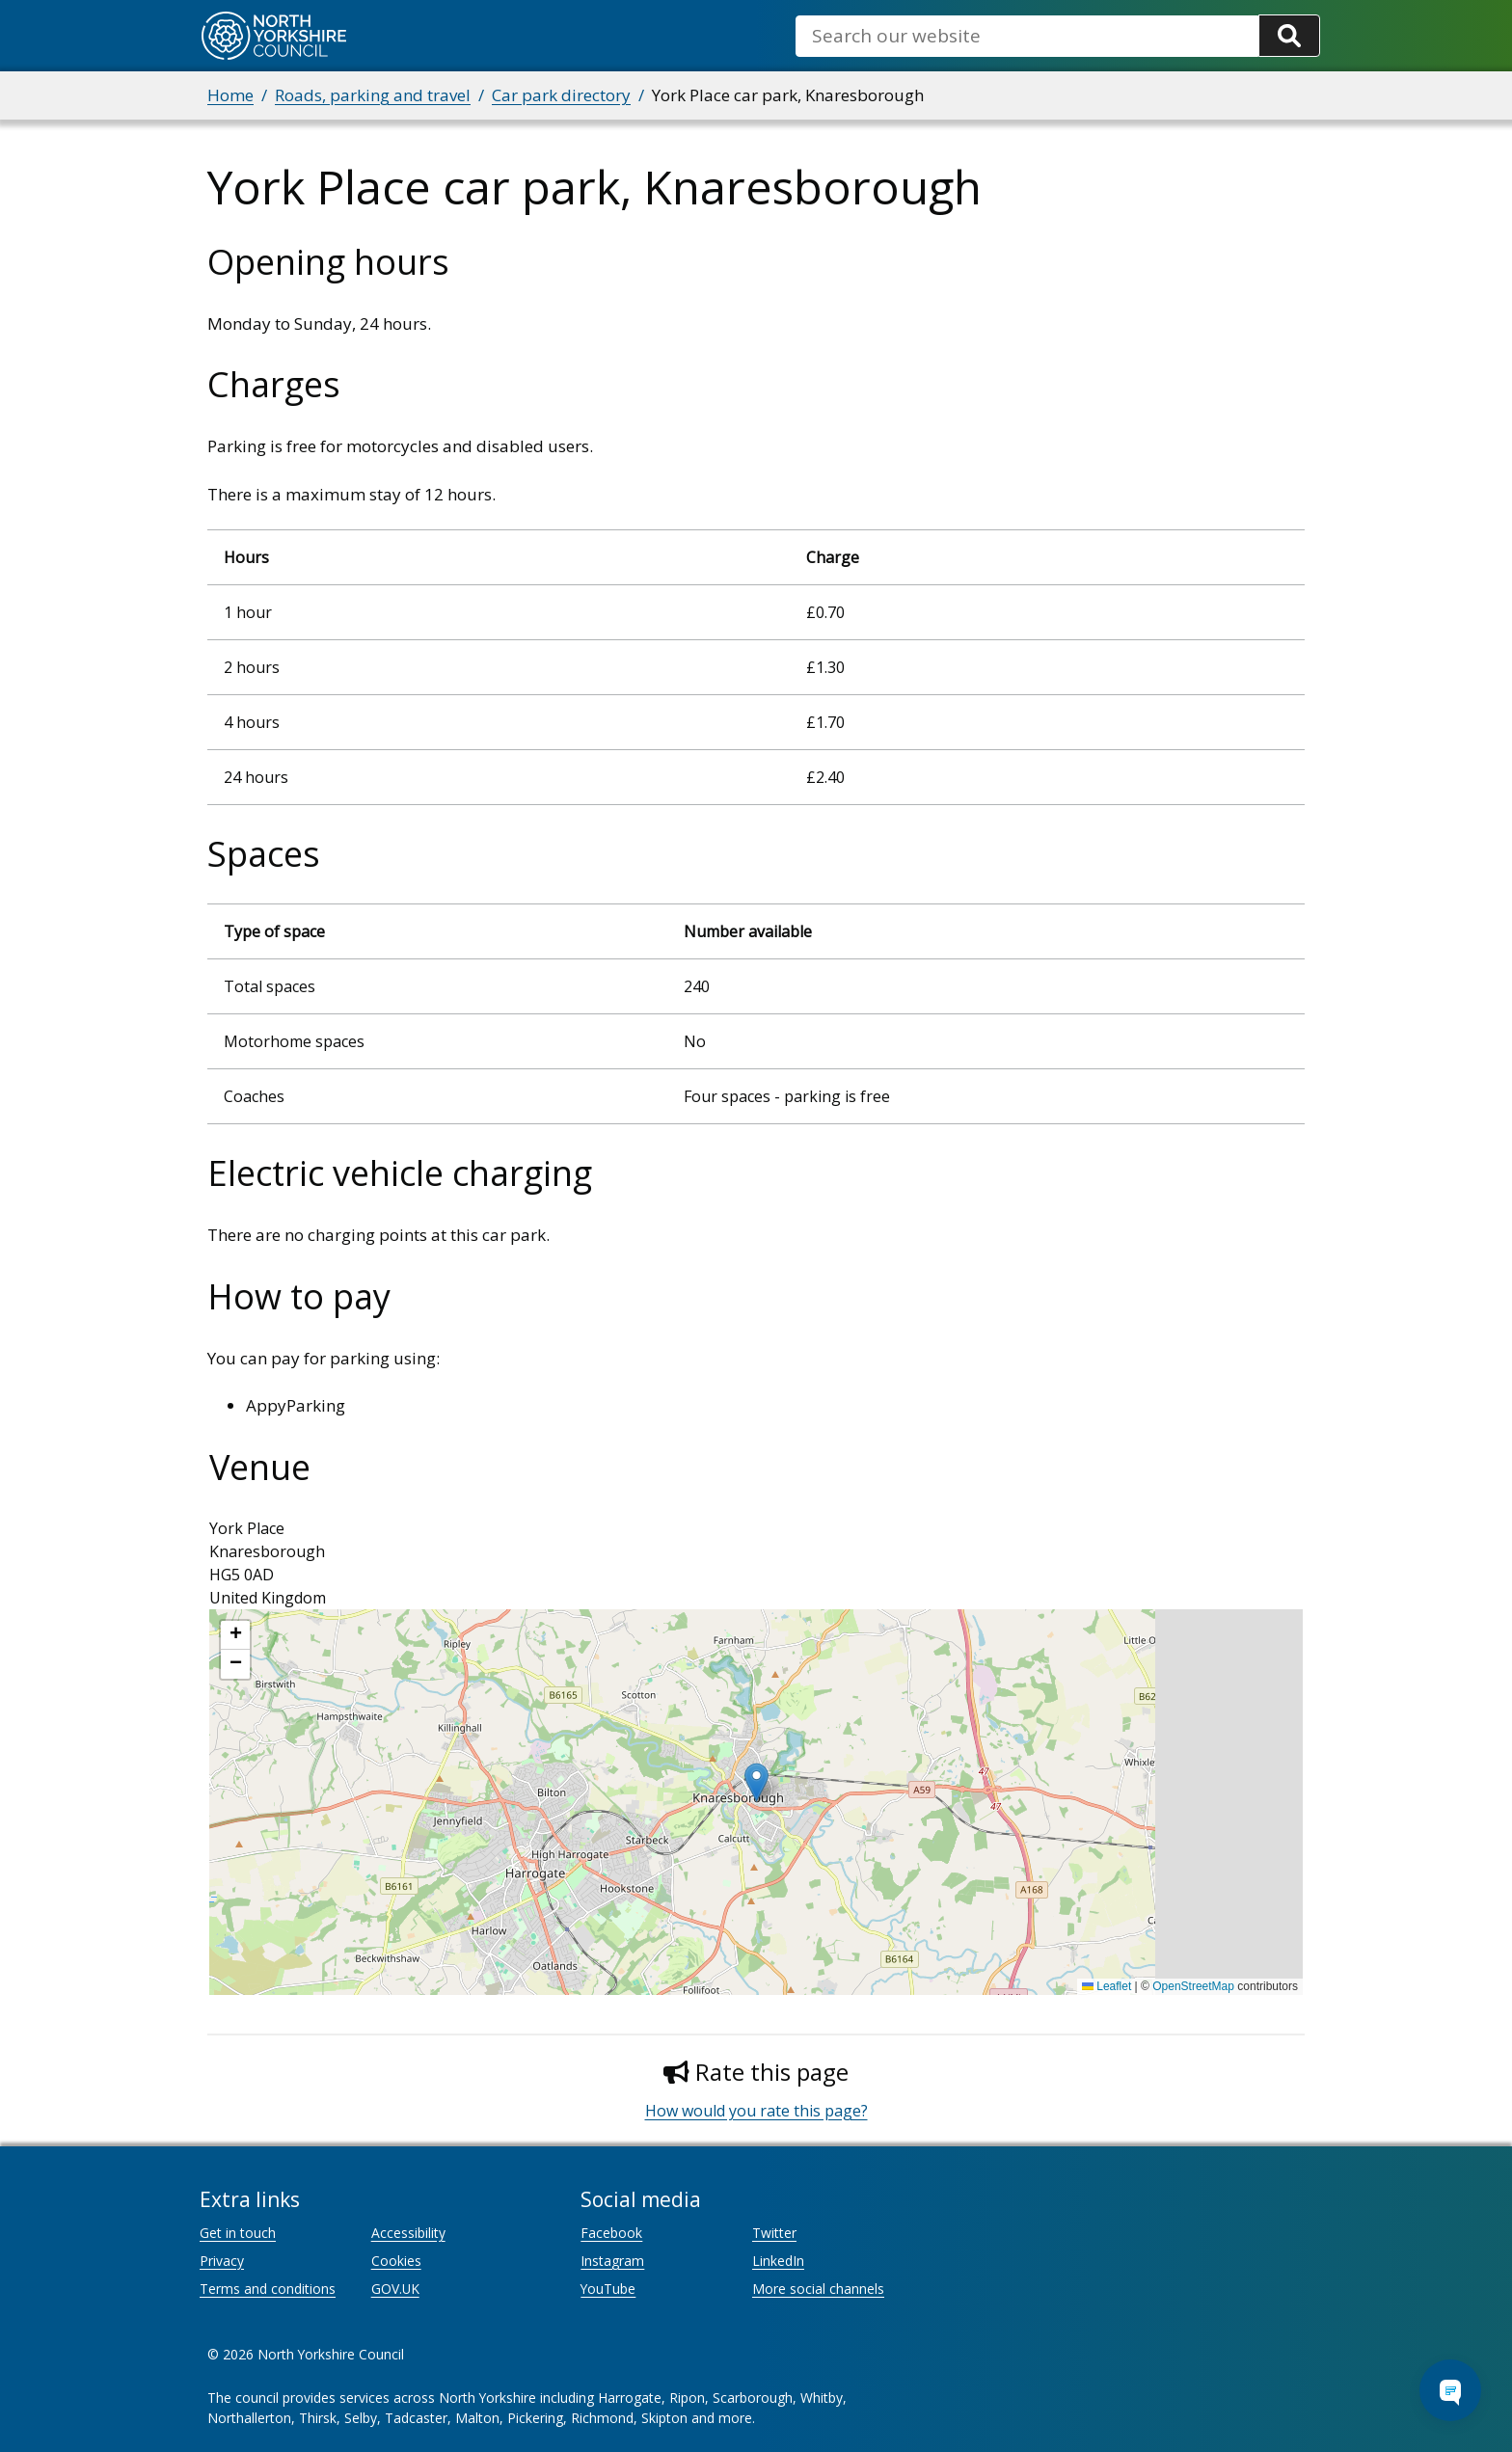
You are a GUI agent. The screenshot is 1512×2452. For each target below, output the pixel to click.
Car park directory (561, 95)
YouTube (607, 2288)
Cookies (396, 2260)
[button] (756, 1782)
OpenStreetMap (1193, 1986)
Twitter (774, 2232)
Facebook (611, 2232)
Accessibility (408, 2232)
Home (230, 95)
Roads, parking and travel (373, 95)
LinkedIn (778, 2260)
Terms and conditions (268, 2288)
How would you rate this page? (756, 2110)
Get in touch (238, 2232)
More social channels (818, 2288)
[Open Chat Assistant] (1450, 2390)
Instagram (612, 2260)
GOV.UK (395, 2288)
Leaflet (1106, 1986)
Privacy (222, 2260)
